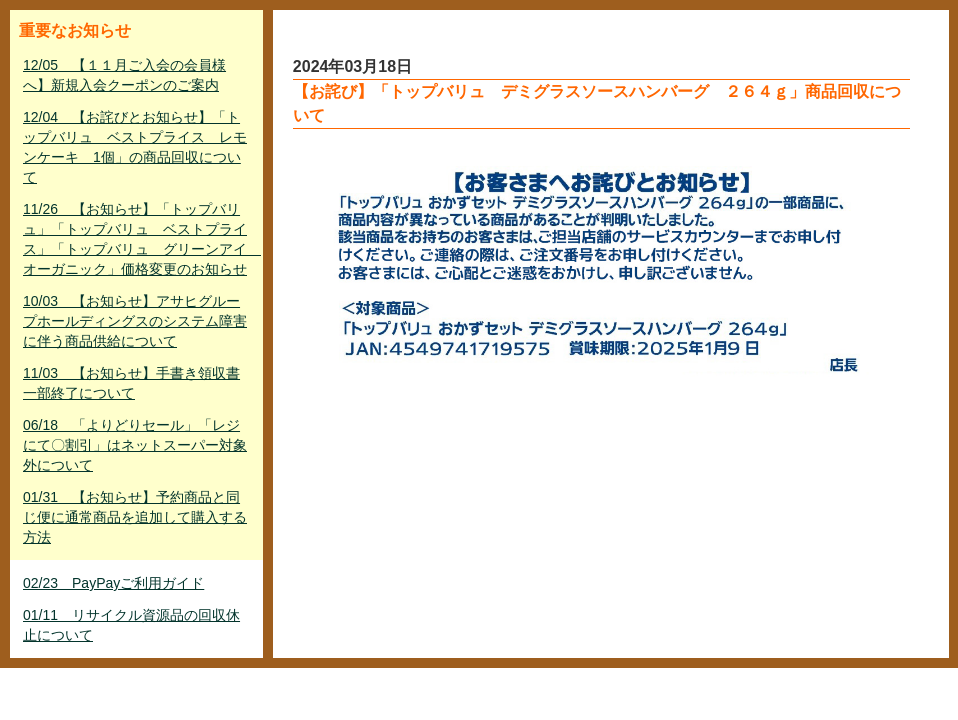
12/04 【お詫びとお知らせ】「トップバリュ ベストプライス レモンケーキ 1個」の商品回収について (135, 147)
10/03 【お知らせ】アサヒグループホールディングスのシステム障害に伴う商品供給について (135, 321)
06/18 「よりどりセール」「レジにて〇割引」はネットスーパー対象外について (135, 445)
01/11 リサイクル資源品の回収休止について (131, 625)
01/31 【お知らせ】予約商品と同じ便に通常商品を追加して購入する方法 (135, 517)
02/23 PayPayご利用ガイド (113, 583)
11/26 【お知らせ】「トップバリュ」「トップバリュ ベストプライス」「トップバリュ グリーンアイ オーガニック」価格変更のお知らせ (138, 239)
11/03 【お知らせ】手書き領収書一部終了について (131, 383)
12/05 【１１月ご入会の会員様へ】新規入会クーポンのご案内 (124, 75)
